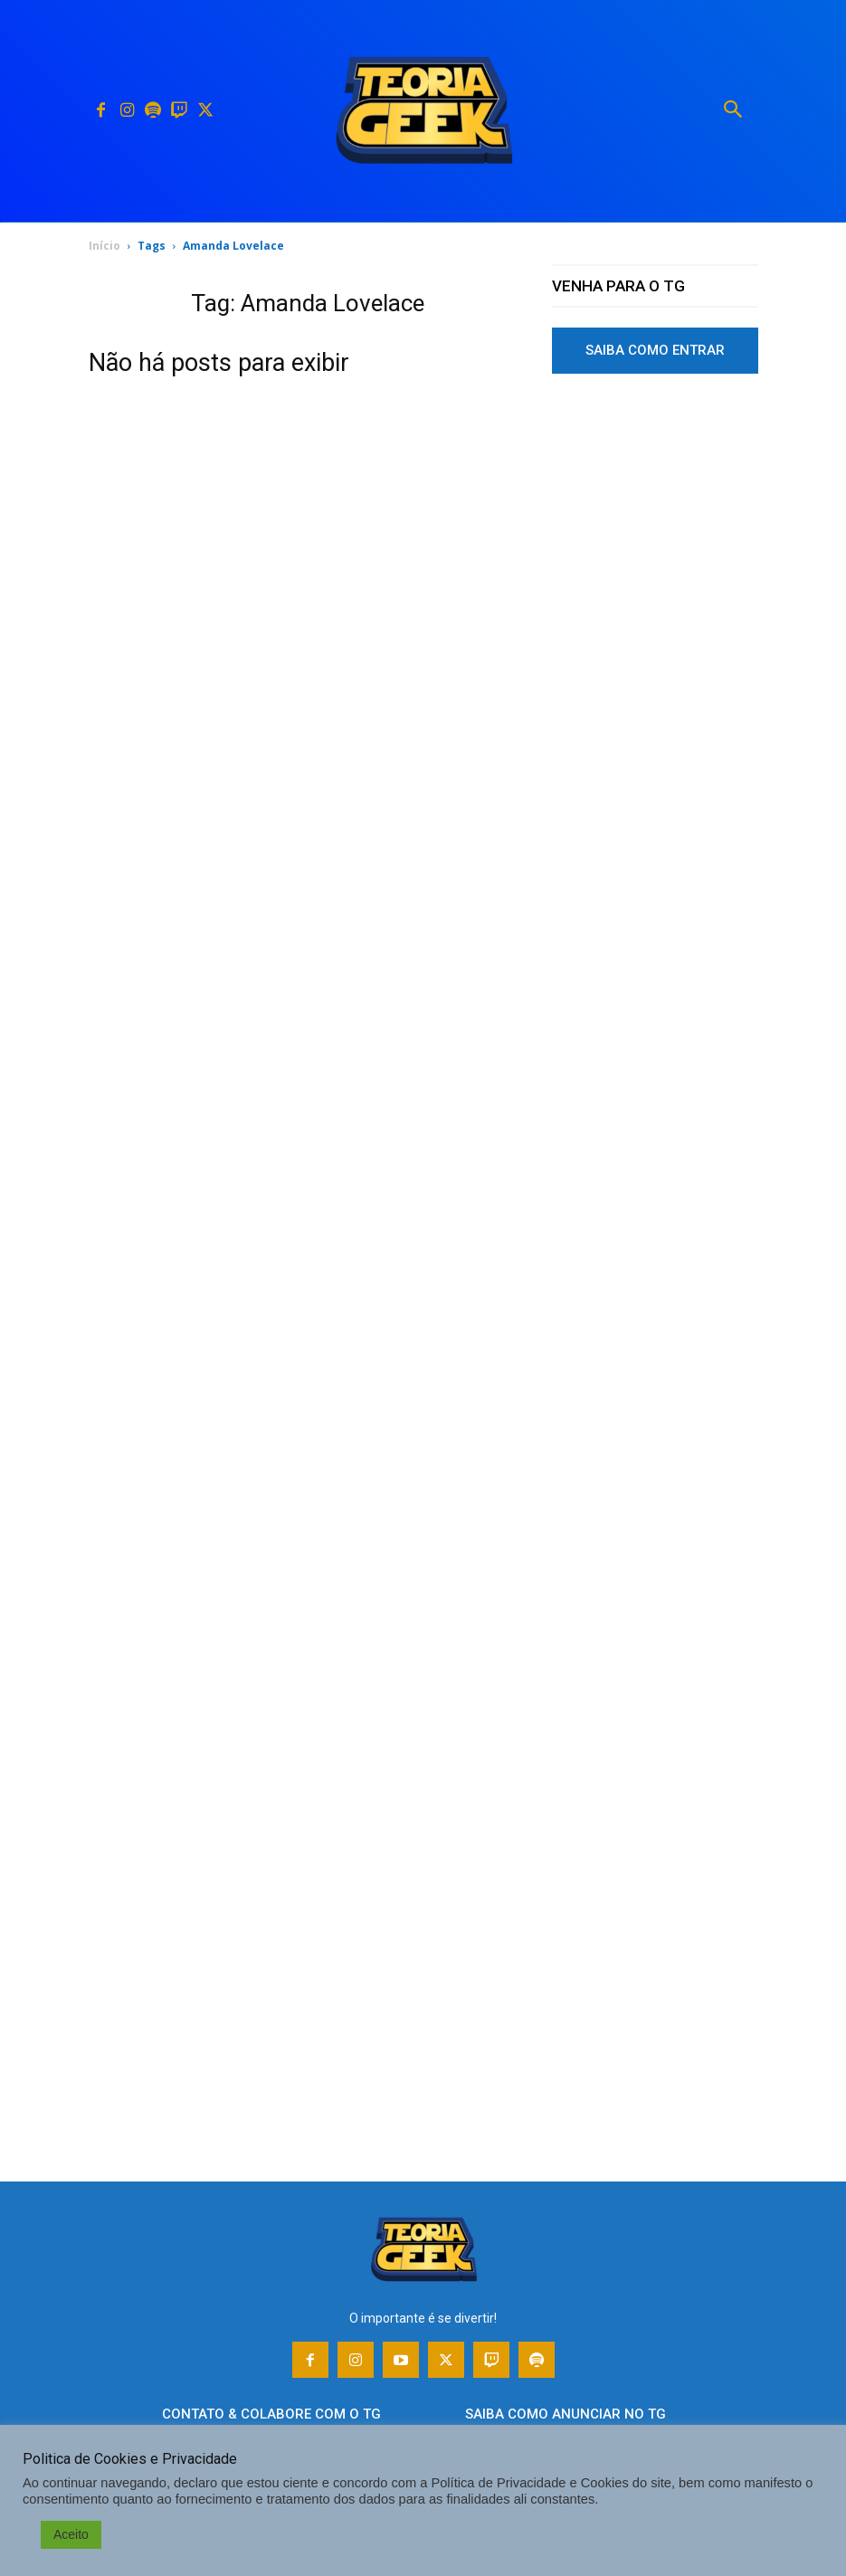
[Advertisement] (655, 717)
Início (104, 245)
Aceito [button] (71, 2534)
